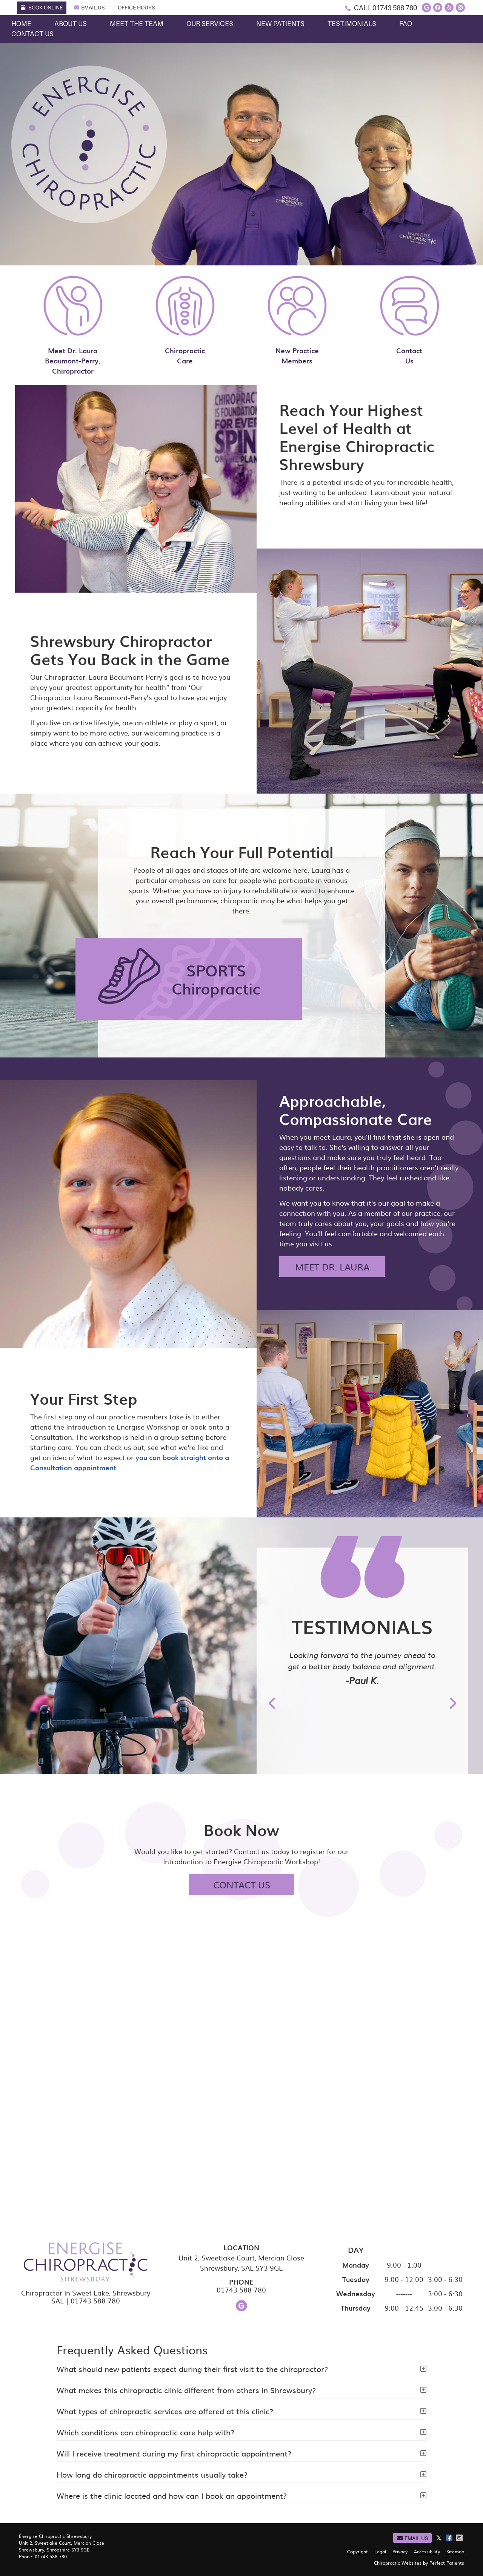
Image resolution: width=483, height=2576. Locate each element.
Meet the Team (136, 24)
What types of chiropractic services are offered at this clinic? (165, 2411)
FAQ (405, 24)
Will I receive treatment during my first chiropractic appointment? (174, 2453)
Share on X (439, 2538)
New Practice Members (297, 320)
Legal (380, 2551)
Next (452, 1703)
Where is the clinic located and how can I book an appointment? (172, 2495)
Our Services (209, 24)
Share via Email (460, 2538)
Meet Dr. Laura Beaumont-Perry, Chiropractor (72, 325)
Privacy (400, 2551)
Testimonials (352, 24)
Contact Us (32, 34)
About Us (70, 24)
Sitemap (455, 2551)
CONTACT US (241, 1884)
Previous (272, 1703)
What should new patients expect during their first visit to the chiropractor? (192, 2368)
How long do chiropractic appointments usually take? (152, 2474)
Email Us (89, 8)
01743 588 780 (394, 8)
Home (21, 24)
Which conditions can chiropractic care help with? (145, 2432)
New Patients (280, 24)
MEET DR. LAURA (332, 1266)
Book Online (42, 8)
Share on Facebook (450, 2538)
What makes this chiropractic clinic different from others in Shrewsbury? (186, 2389)
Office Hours (136, 8)
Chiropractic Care (184, 320)
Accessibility (427, 2551)
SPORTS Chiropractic (216, 979)
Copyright (357, 2551)
